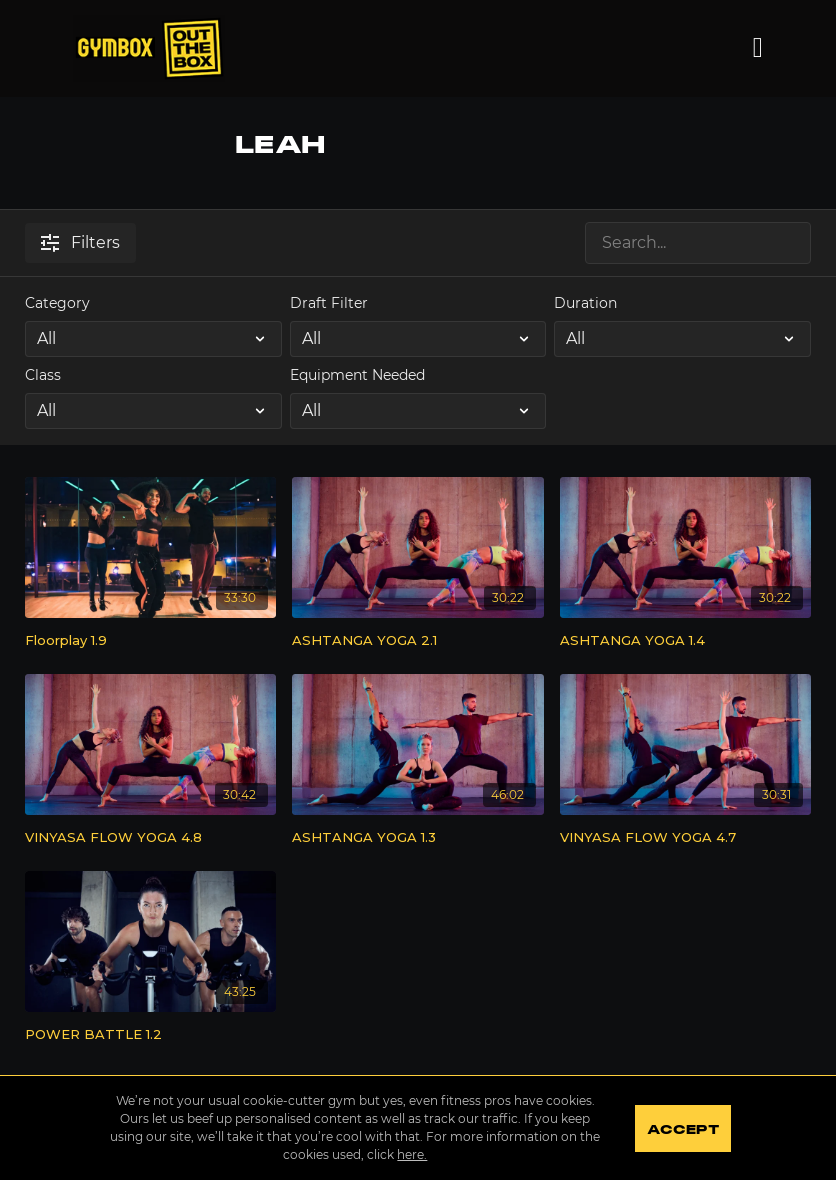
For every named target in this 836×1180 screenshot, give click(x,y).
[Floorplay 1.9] (150, 641)
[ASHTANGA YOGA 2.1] (417, 641)
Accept (682, 1130)
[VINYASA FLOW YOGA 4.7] (685, 838)
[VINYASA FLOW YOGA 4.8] (150, 838)
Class (43, 375)
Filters (80, 242)
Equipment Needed (357, 375)
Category (57, 303)
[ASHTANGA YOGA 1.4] (685, 641)
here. (412, 1154)
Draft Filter (329, 303)
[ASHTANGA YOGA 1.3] (417, 838)
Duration (585, 303)
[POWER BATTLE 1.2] (150, 1035)
